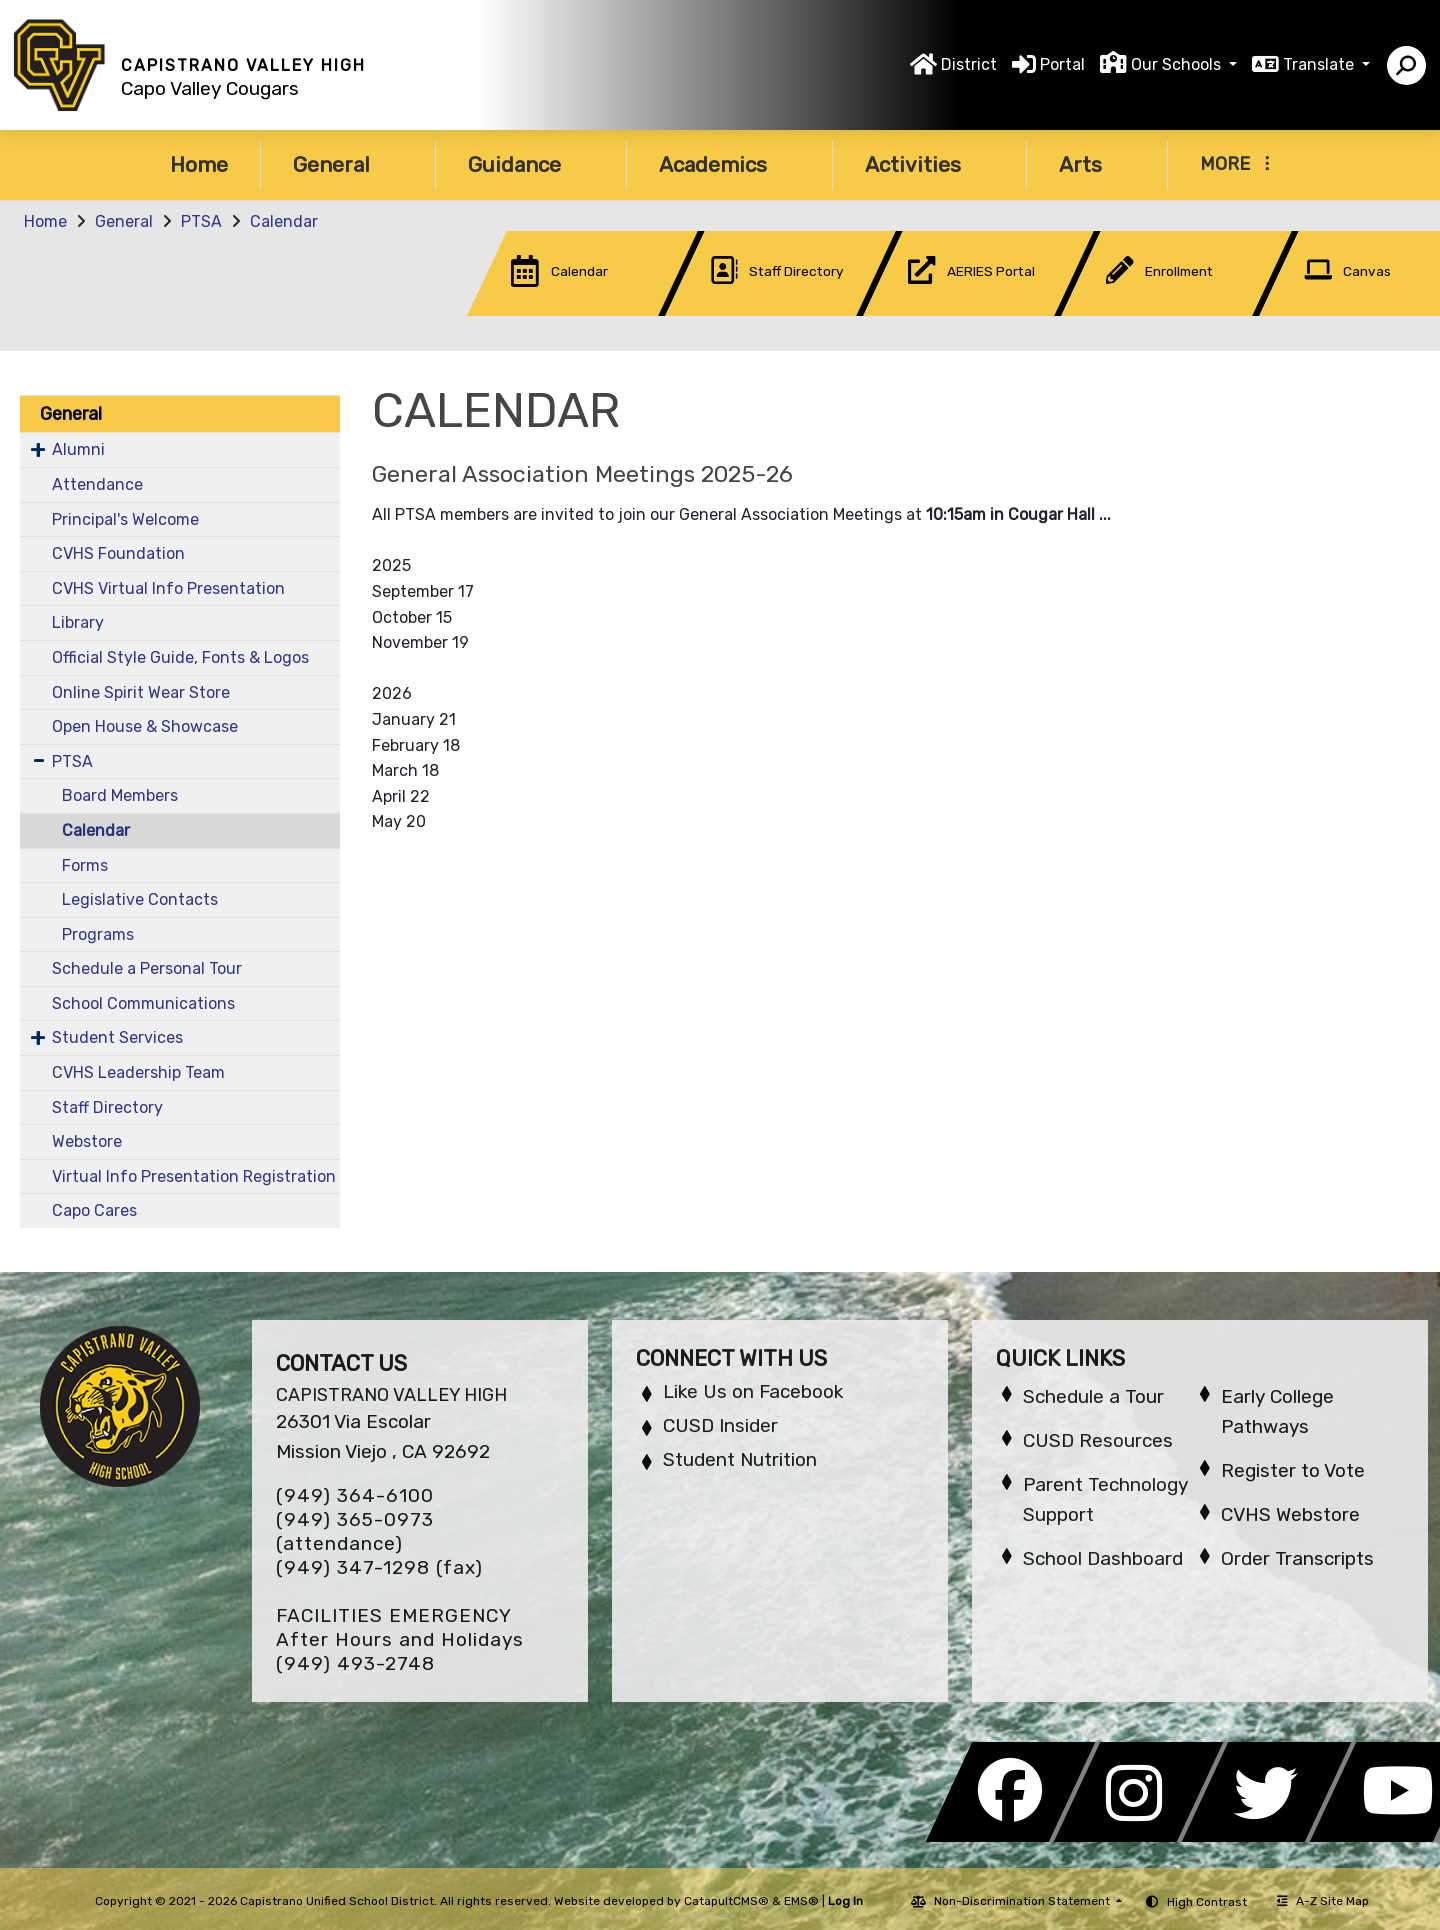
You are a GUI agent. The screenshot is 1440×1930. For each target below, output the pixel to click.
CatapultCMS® (726, 1901)
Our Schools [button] (1178, 64)
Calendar (284, 221)
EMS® (801, 1901)
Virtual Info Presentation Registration (194, 1176)
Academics (729, 164)
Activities (929, 164)
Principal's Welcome (125, 519)
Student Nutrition (740, 1459)
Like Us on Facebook (753, 1391)
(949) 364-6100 (355, 1495)
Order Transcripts (1297, 1558)
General (348, 164)
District (969, 64)
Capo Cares (94, 1210)
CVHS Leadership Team (138, 1072)
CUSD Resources (1098, 1440)
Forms (85, 865)
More (1235, 164)
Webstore (87, 1141)
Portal (1062, 64)
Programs (98, 934)
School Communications (143, 1003)
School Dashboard (1103, 1558)
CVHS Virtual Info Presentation (168, 588)
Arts (1097, 164)
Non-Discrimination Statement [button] (1023, 1901)
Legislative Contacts (140, 899)
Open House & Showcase (145, 726)
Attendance (97, 484)
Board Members (120, 795)
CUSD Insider (720, 1425)
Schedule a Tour (1093, 1396)
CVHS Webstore (1290, 1514)
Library (78, 622)
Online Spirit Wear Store (141, 692)
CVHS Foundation (118, 553)
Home (199, 164)
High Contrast (1207, 1902)
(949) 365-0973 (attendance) (355, 1531)
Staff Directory (107, 1107)
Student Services (117, 1037)
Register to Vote (1293, 1470)
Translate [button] (1320, 64)
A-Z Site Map (1323, 1901)
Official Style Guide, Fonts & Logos (180, 657)
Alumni (78, 449)
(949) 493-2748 (355, 1663)
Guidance (531, 164)
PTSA (201, 221)
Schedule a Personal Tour (147, 968)
